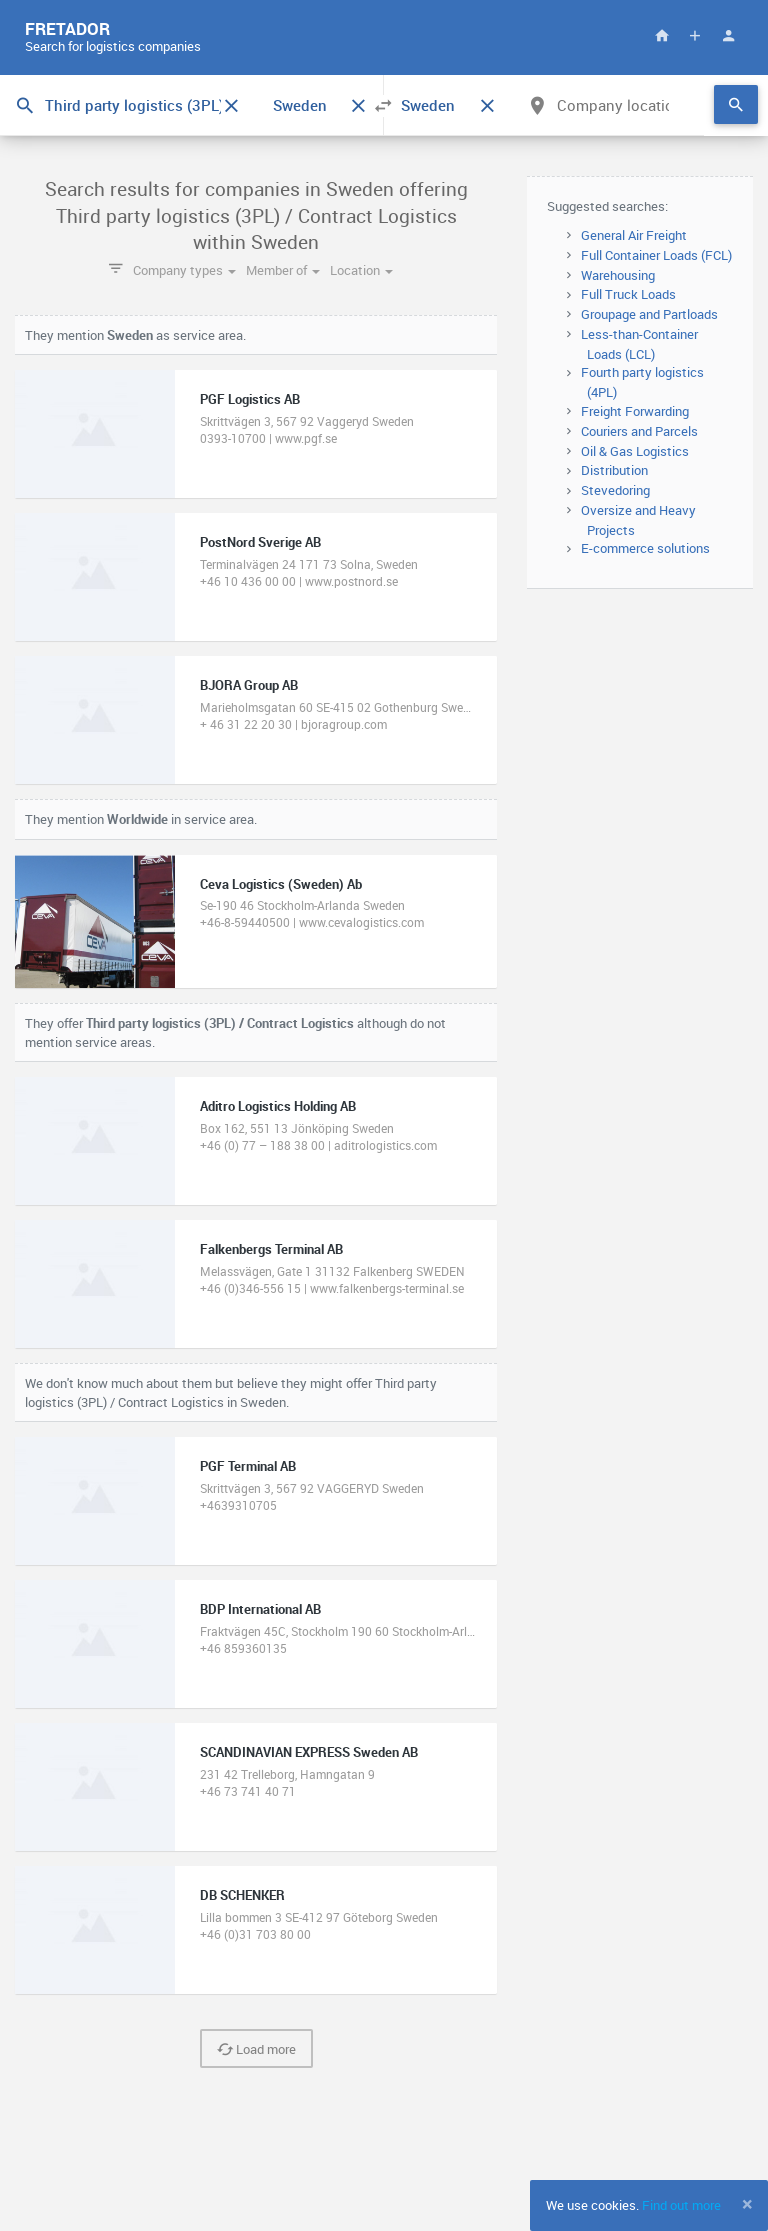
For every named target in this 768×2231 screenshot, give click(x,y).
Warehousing (618, 275)
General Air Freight (634, 235)
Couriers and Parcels (639, 431)
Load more (256, 2049)
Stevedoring (615, 490)
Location (361, 270)
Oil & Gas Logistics (635, 451)
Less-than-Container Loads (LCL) (639, 344)
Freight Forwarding (635, 411)
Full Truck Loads (628, 294)
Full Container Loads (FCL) (656, 255)
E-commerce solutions (645, 548)
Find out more (681, 2205)
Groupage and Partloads (649, 314)
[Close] (747, 2204)
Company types (184, 270)
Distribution (614, 470)
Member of (283, 270)
